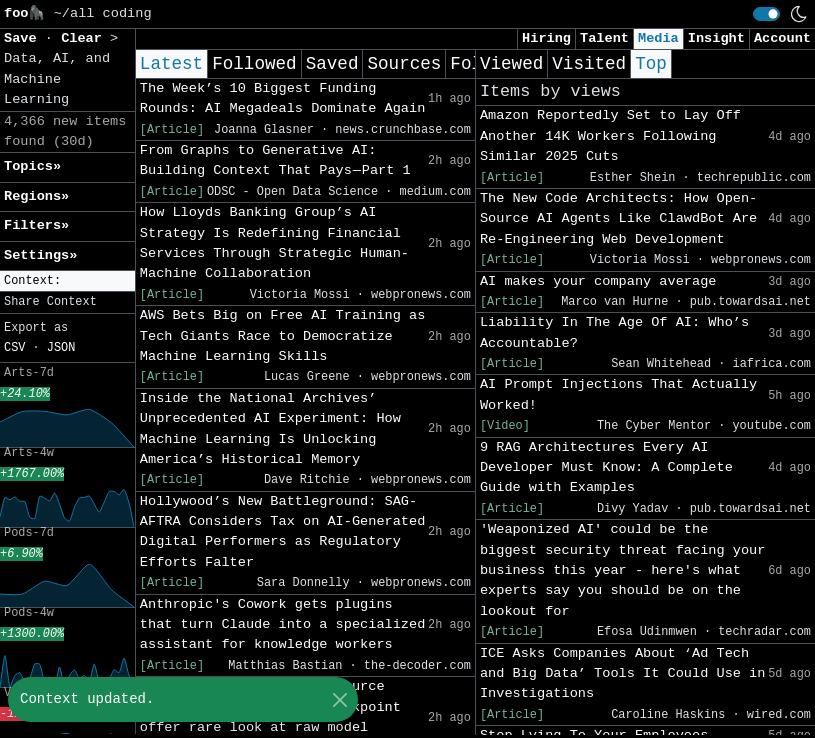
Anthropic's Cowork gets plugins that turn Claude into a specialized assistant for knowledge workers (283, 625)
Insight (716, 38)
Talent (604, 38)
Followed (254, 64)
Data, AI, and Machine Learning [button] (57, 79)
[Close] (339, 699)
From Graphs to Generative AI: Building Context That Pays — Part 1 (275, 160)
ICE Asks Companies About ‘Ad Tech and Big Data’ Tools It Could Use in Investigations (623, 674)
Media (658, 38)
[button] (67, 281)
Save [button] (24, 38)
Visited (589, 64)
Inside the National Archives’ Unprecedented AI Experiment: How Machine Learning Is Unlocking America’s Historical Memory (270, 429)
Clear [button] (85, 38)
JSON (61, 348)
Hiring (546, 38)
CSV (14, 348)
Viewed (511, 64)
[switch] (766, 14)
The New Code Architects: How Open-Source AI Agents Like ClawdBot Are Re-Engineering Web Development (618, 219)
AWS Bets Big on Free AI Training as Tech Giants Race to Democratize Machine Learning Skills (283, 336)
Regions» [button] (36, 196)
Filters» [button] (36, 225)
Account (782, 38)
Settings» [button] (40, 255)
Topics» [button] (32, 166)
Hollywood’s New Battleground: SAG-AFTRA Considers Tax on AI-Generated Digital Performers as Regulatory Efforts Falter (283, 532)
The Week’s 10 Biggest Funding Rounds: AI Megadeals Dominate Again (283, 98)
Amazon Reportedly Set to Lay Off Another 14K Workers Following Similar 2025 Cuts (610, 136)
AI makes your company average (598, 281)
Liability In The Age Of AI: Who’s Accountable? (614, 332)
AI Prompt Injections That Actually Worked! (618, 394)
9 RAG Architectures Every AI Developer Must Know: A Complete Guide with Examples (606, 468)
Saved (332, 64)
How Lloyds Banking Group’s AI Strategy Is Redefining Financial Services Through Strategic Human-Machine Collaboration (274, 243)
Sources (404, 64)
